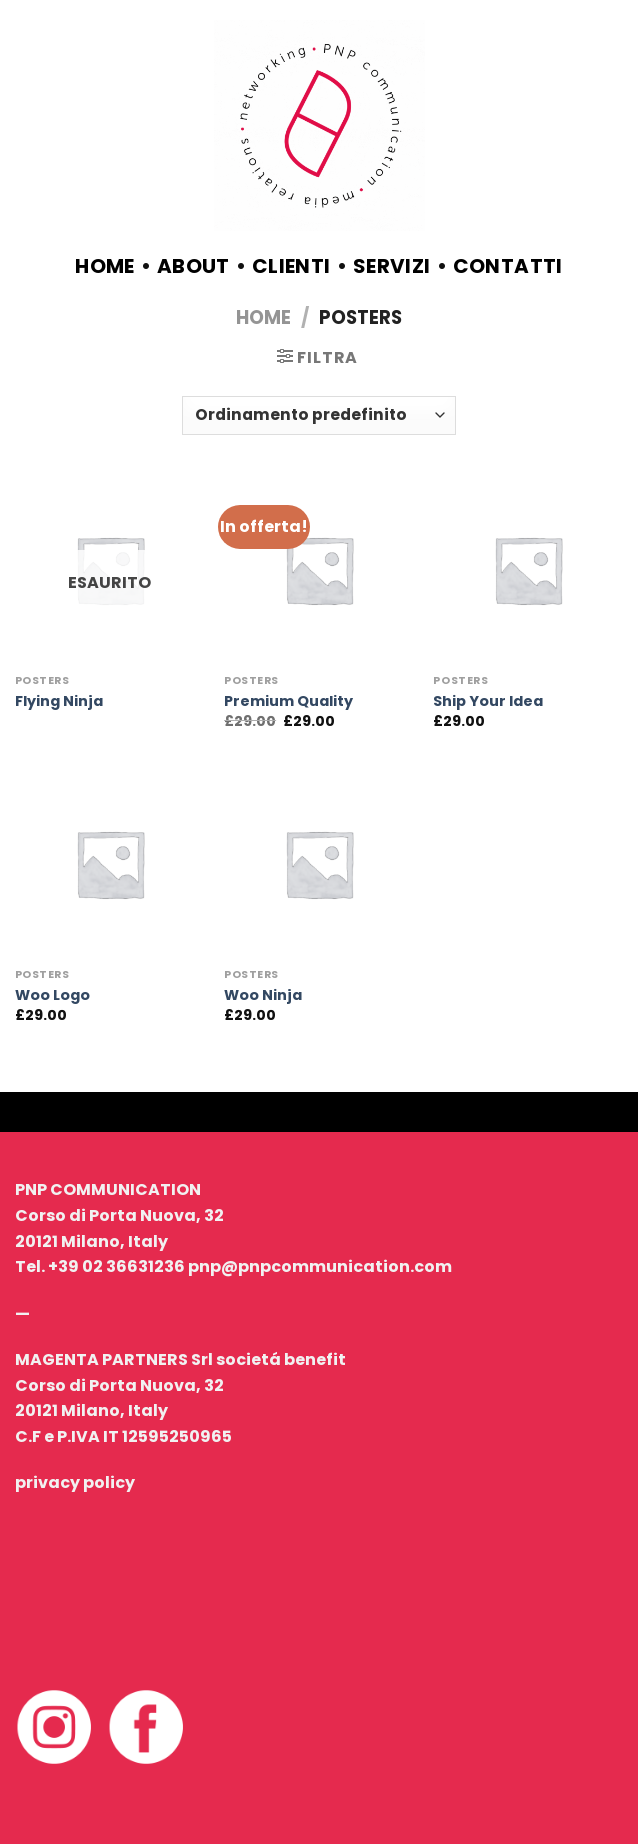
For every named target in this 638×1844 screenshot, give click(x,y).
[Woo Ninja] (319, 864)
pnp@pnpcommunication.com (320, 1266)
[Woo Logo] (110, 864)
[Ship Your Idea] (528, 570)
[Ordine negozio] (318, 415)
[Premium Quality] (319, 570)
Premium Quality (288, 701)
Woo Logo (52, 995)
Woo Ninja (263, 995)
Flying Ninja (59, 701)
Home (105, 266)
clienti (291, 266)
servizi (392, 266)
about (193, 266)
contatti (508, 266)
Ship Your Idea (488, 701)
